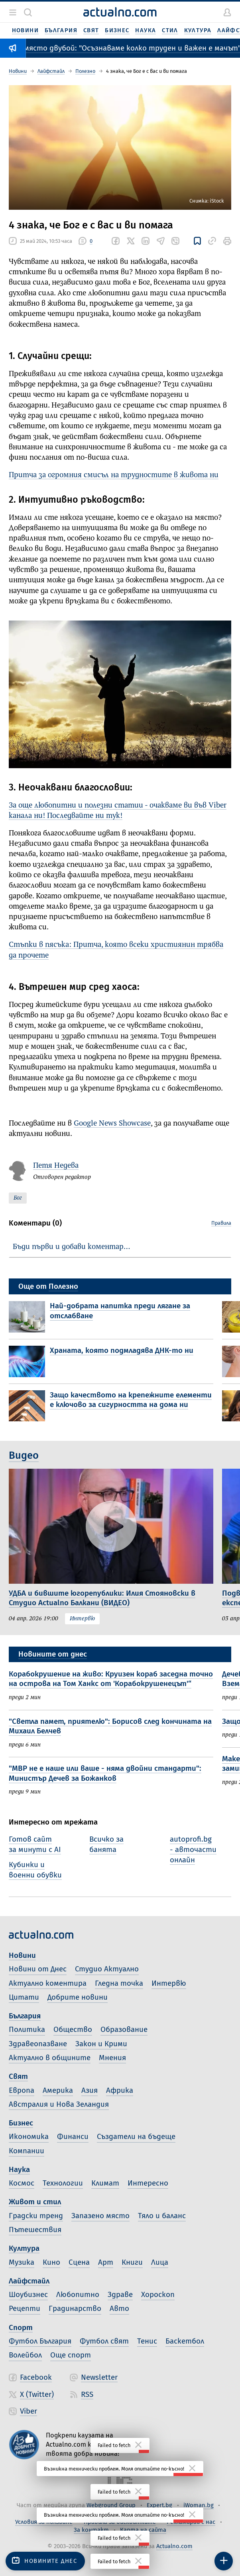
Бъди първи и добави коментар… (71, 1246)
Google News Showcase (112, 1123)
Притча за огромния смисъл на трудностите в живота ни (113, 475)
